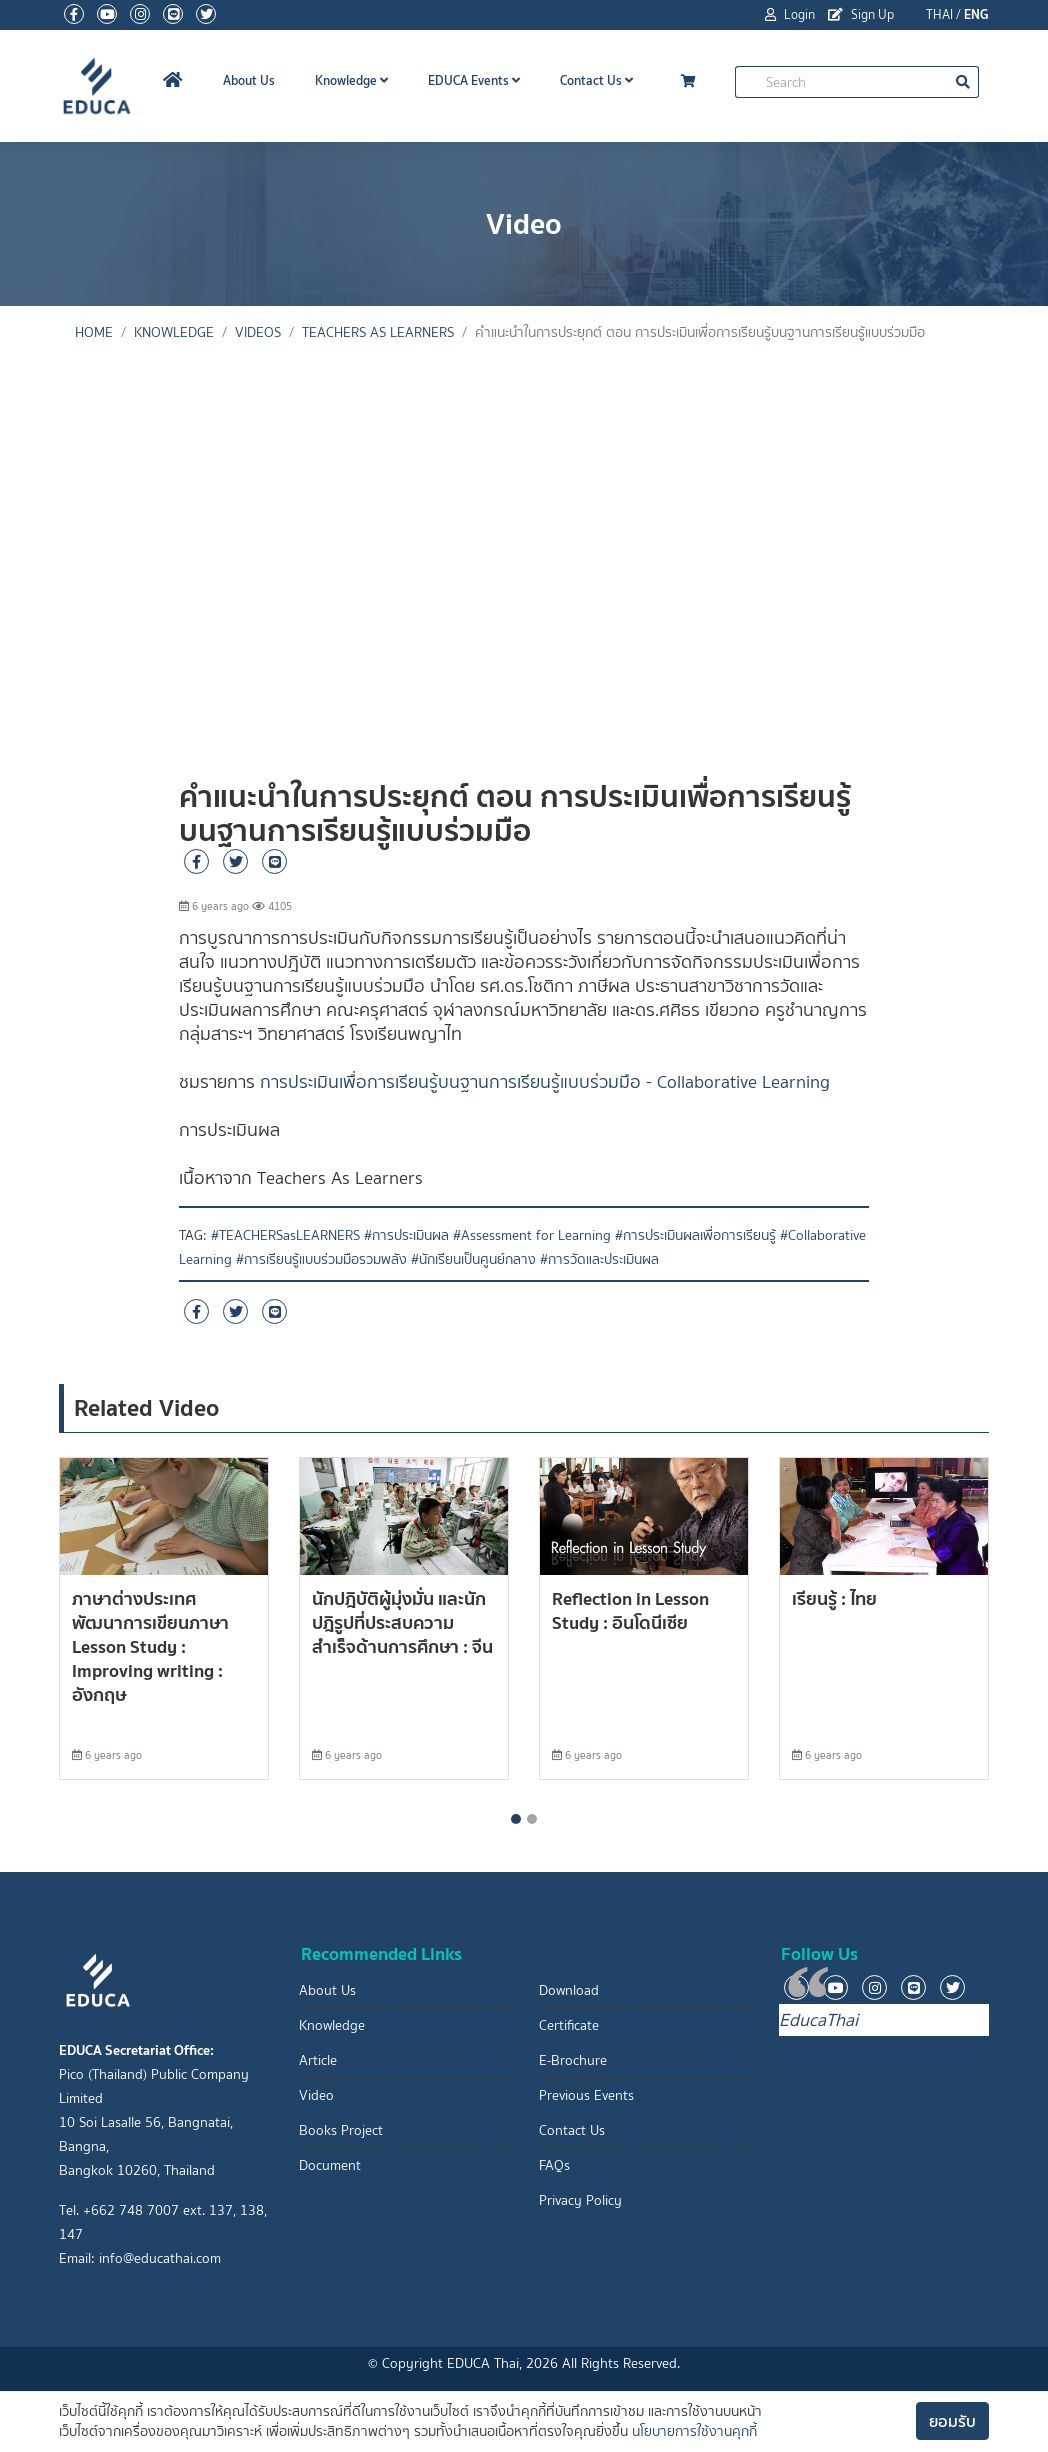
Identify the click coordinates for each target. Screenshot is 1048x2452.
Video (316, 2095)
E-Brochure (573, 2060)
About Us (249, 80)
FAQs (554, 2165)
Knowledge (351, 80)
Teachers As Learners (378, 332)
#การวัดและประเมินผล (599, 1259)
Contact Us (596, 80)
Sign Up (861, 14)
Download (569, 1990)
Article (318, 2060)
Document (330, 2165)
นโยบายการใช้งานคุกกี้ (694, 2431)
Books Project (341, 2130)
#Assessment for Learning (532, 1235)
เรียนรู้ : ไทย (834, 1598)
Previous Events (586, 2095)
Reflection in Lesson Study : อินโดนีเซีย (630, 1610)
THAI (939, 14)
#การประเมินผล (406, 1235)
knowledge (174, 332)
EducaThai (818, 2020)
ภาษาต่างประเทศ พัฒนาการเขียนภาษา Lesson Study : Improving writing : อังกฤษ (150, 1646)
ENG (976, 14)
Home (94, 332)
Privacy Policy (580, 2200)
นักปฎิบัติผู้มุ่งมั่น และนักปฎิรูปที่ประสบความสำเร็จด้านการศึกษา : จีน (402, 1622)
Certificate (569, 2025)
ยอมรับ (952, 2421)
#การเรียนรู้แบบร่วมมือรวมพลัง (321, 1259)
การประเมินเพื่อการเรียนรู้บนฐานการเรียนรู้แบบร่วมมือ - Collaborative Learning (545, 1082)
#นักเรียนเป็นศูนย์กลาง (473, 1259)
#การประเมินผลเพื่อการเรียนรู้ (695, 1235)
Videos (258, 332)
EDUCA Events (474, 80)
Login (790, 14)
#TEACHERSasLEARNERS (285, 1235)
